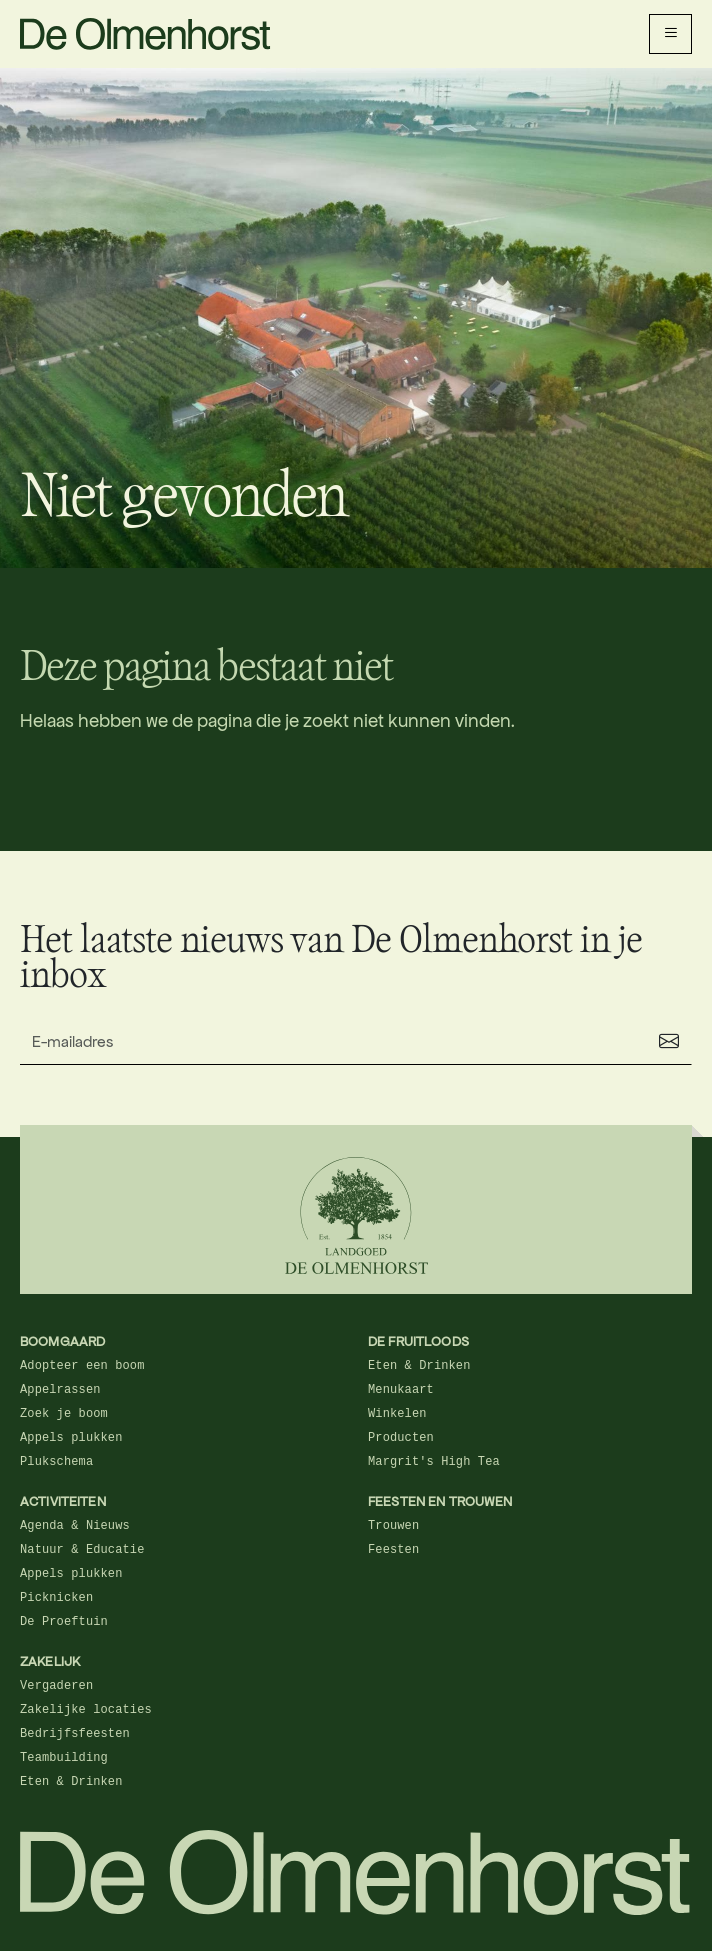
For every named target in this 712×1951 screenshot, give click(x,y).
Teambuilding (64, 1758)
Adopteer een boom (82, 1366)
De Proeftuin (64, 1622)
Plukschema (56, 1462)
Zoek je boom (64, 1414)
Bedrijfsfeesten (75, 1734)
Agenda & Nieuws (75, 1526)
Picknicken (56, 1598)
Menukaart (401, 1390)
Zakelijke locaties (86, 1710)
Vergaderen (56, 1686)
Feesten (393, 1550)
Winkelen (397, 1414)
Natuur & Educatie (82, 1550)
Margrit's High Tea (434, 1462)
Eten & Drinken (419, 1366)
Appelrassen (60, 1390)
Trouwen (393, 1526)
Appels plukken (71, 1438)
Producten (401, 1438)
